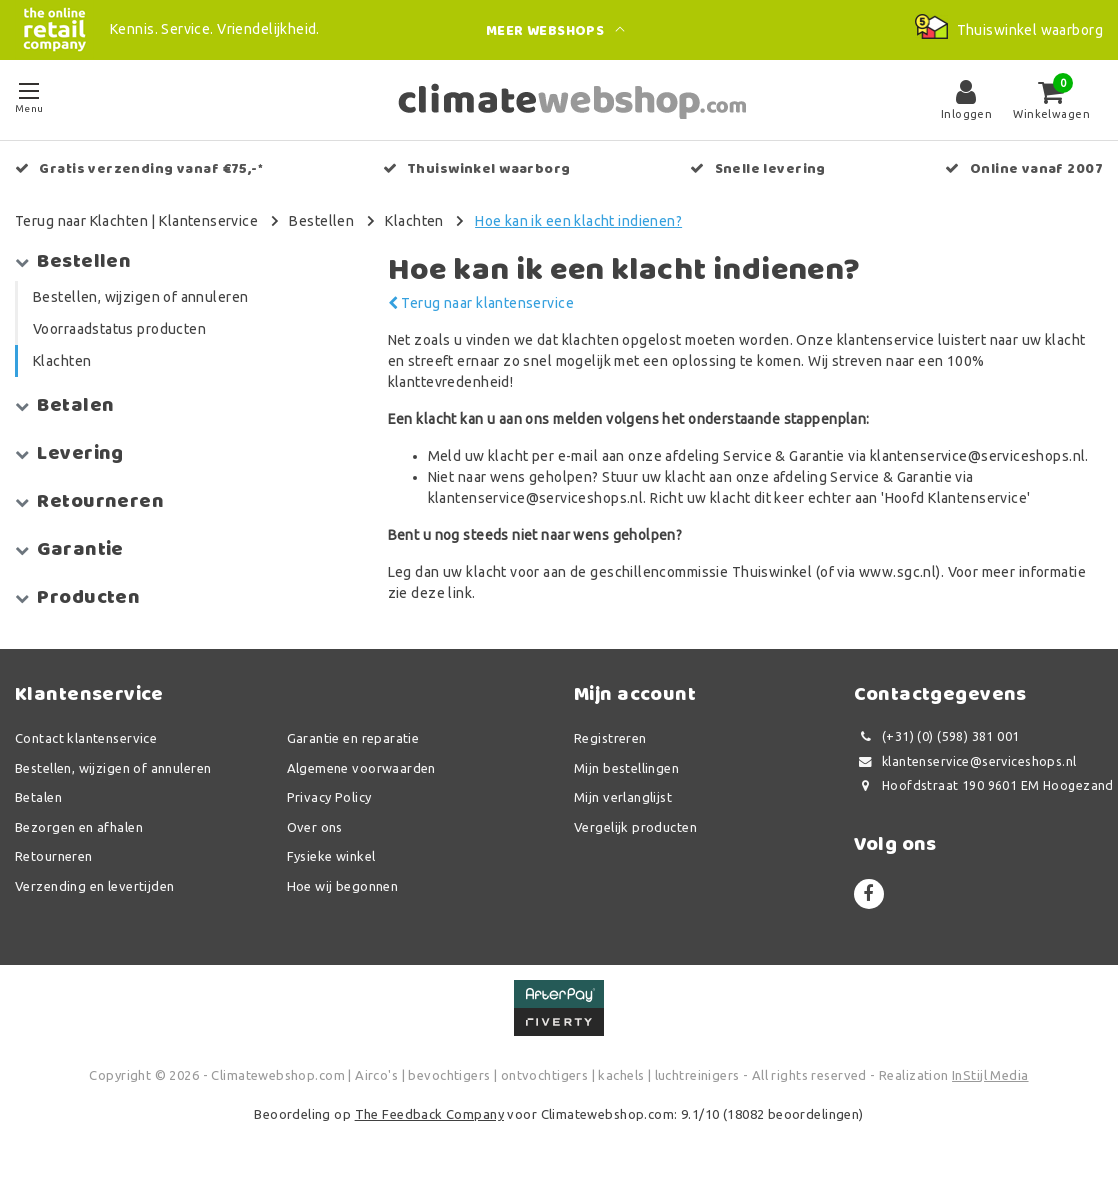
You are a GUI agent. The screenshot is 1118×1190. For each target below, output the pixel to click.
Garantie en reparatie (353, 738)
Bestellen (321, 221)
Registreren (610, 738)
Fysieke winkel (331, 856)
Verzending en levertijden (95, 886)
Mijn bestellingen (626, 768)
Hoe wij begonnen (343, 886)
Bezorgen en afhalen (79, 827)
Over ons (315, 827)
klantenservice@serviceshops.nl (965, 761)
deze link (441, 593)
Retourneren (54, 856)
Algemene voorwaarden (361, 768)
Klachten (414, 221)
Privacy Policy (329, 797)
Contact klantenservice (86, 738)
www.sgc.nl (897, 572)
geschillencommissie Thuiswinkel (701, 572)
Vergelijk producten (635, 827)
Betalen (38, 797)
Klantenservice (208, 221)
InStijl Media (990, 1075)
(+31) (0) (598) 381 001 (937, 736)
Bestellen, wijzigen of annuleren (113, 768)
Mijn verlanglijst (623, 797)
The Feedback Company (429, 1114)
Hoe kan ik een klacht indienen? (578, 221)
